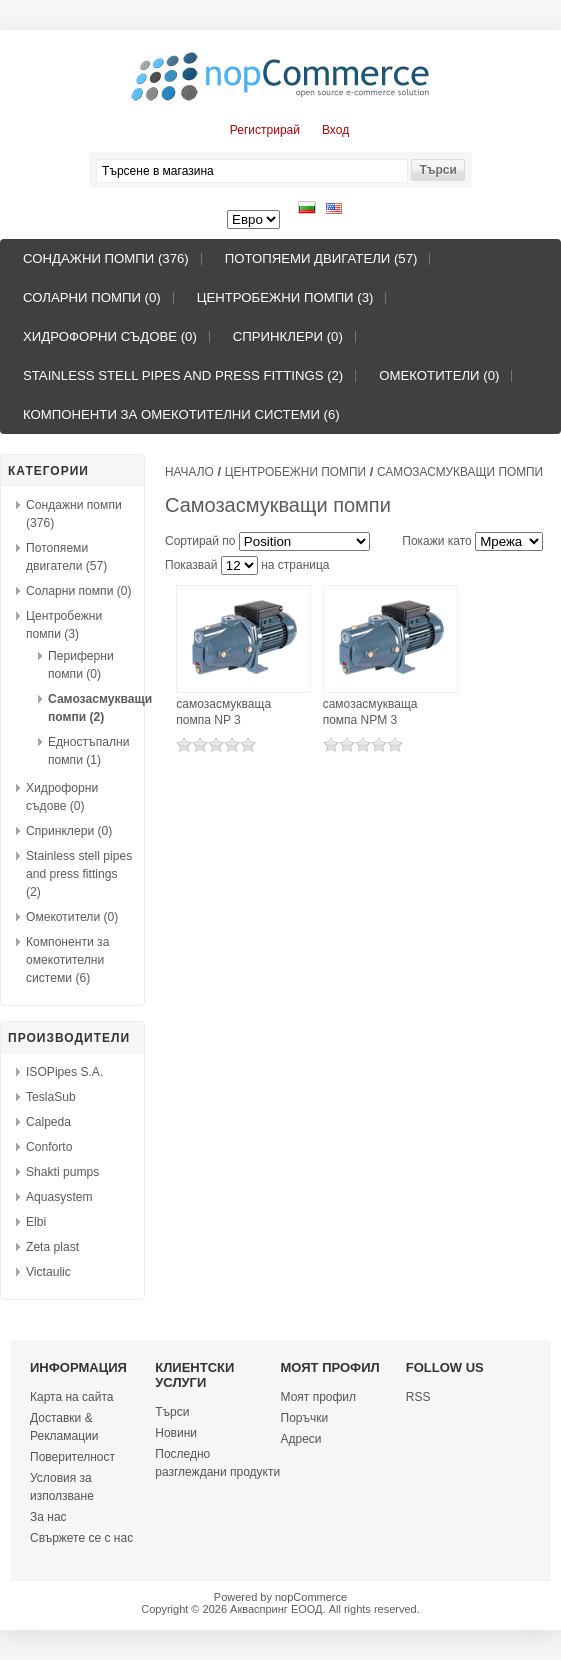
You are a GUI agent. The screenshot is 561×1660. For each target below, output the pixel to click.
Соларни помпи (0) (92, 297)
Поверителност (72, 1457)
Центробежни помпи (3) (285, 297)
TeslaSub (51, 1097)
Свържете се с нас (81, 1538)
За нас (48, 1517)
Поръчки (305, 1418)
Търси (172, 1412)
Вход (335, 130)
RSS (418, 1397)
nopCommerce (311, 1597)
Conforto (49, 1147)
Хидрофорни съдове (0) (110, 336)
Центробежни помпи (295, 472)
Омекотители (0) (439, 375)
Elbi (36, 1222)
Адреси (301, 1439)
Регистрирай (265, 130)
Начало (189, 472)
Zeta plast (52, 1247)
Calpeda (48, 1122)
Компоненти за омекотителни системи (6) (181, 414)
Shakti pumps (62, 1172)
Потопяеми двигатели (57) (321, 258)
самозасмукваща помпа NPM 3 (370, 712)
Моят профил (319, 1397)
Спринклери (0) (288, 336)
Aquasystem (59, 1197)
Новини (176, 1433)
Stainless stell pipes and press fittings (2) (183, 375)
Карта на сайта (72, 1397)
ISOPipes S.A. (64, 1072)
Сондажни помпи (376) (106, 258)
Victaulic (48, 1272)
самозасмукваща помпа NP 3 (223, 712)
